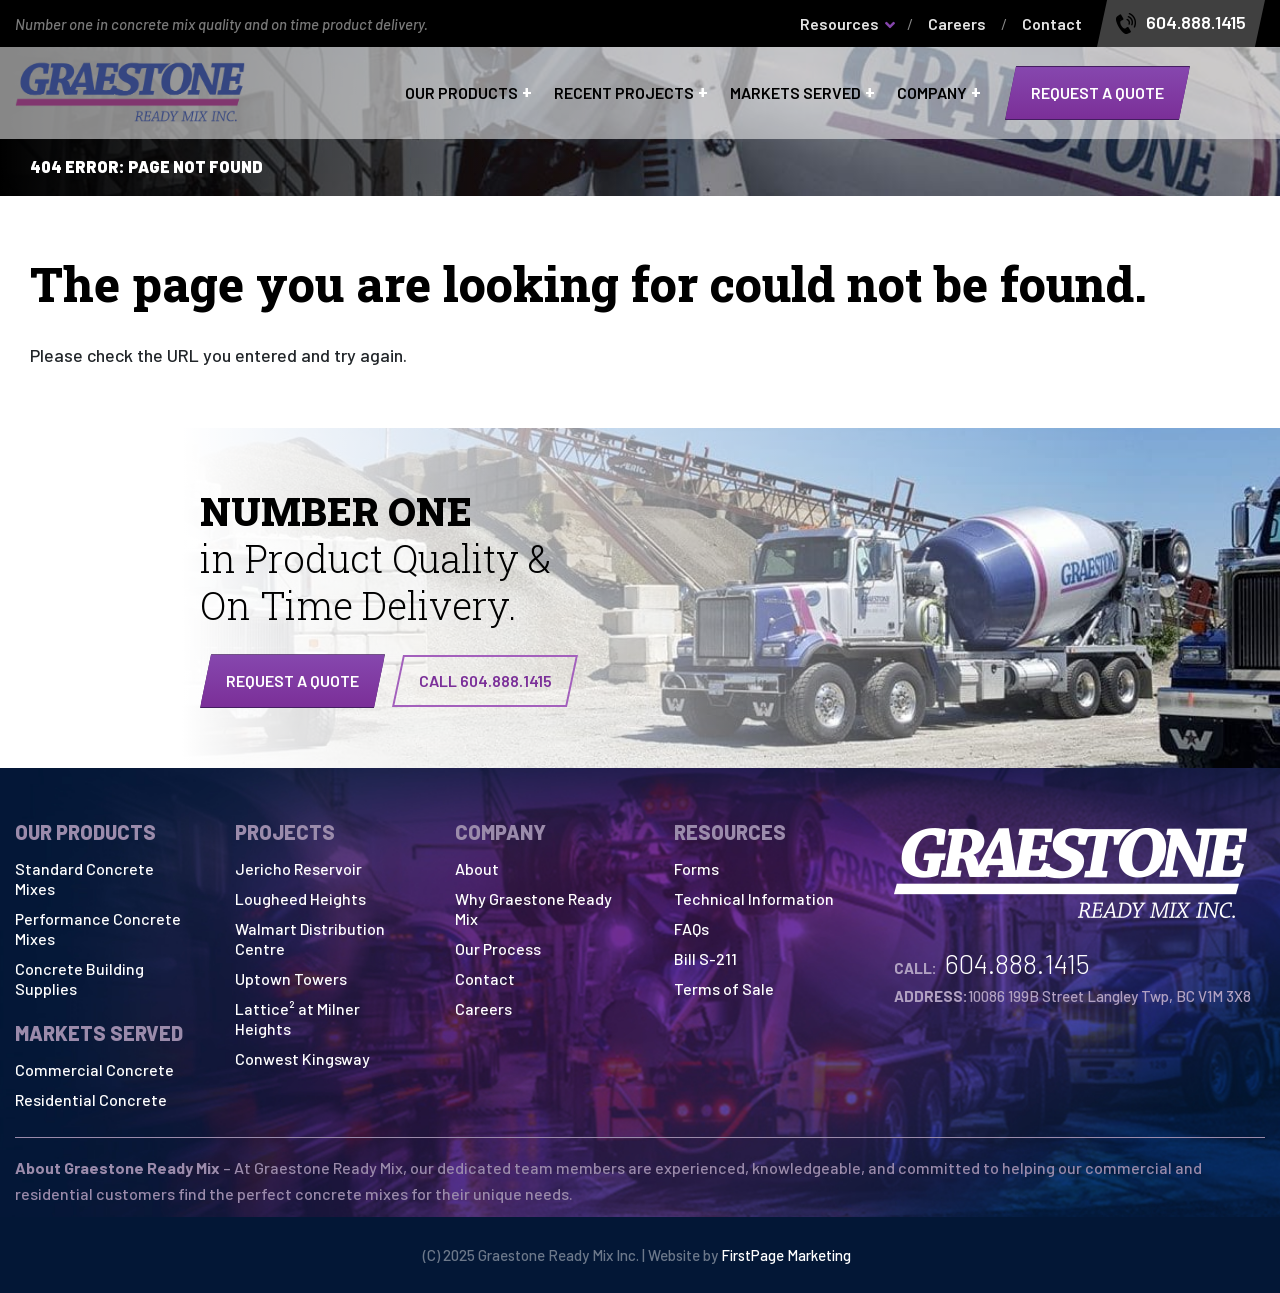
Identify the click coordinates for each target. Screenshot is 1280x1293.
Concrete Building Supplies (79, 978)
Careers (957, 23)
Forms (696, 868)
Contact (1052, 23)
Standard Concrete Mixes (84, 878)
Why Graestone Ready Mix (533, 908)
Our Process (498, 948)
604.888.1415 (1196, 23)
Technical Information (754, 898)
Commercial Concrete (94, 1069)
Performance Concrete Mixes (98, 928)
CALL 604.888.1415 (485, 680)
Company (932, 93)
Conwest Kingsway (302, 1058)
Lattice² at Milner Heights (297, 1018)
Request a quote (1097, 92)
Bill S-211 (705, 958)
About (477, 868)
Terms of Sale (724, 988)
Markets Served (795, 93)
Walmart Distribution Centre (310, 938)
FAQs (691, 928)
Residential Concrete (91, 1099)
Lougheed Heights (300, 898)
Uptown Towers (291, 978)
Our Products (461, 93)
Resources (839, 23)
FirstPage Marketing (786, 1255)
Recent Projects (624, 93)
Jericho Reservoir (298, 868)
